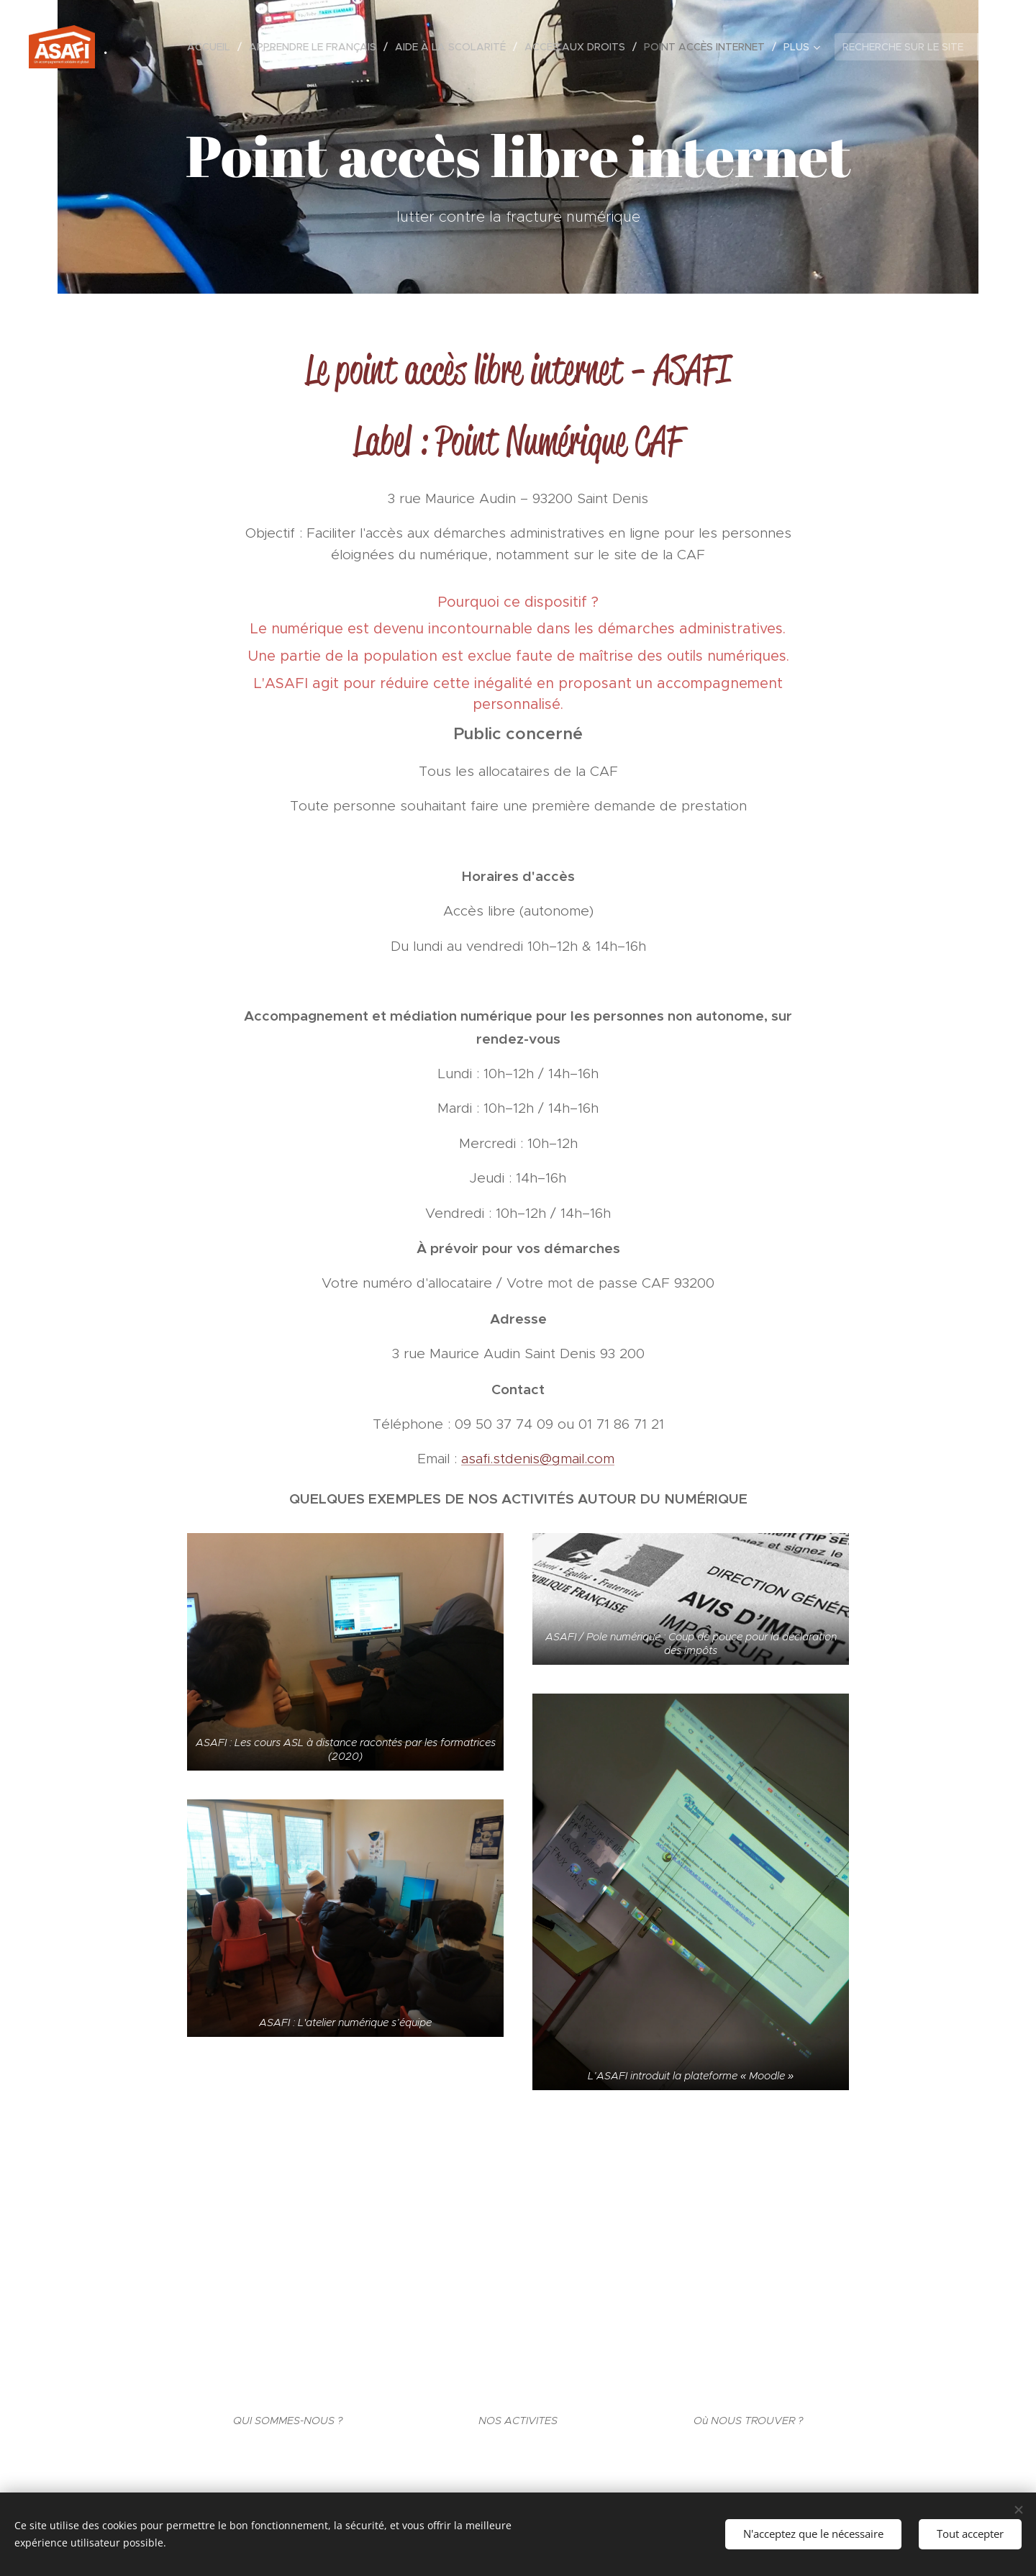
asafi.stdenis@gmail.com (537, 1458)
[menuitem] (212, 47)
